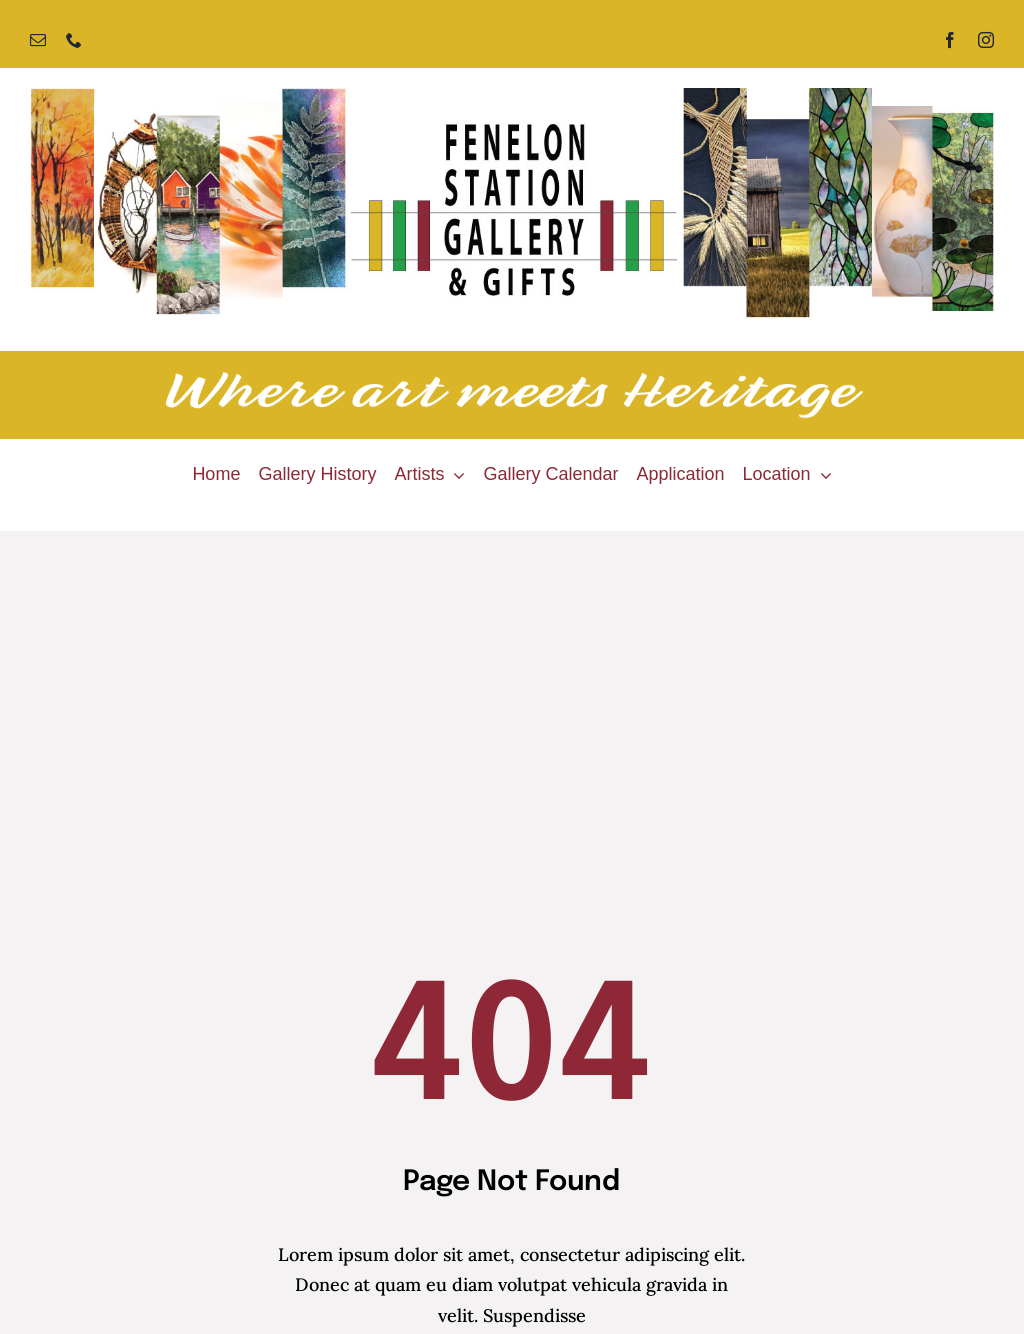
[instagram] (986, 40)
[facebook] (950, 40)
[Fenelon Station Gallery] (512, 96)
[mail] (38, 40)
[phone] (74, 40)
